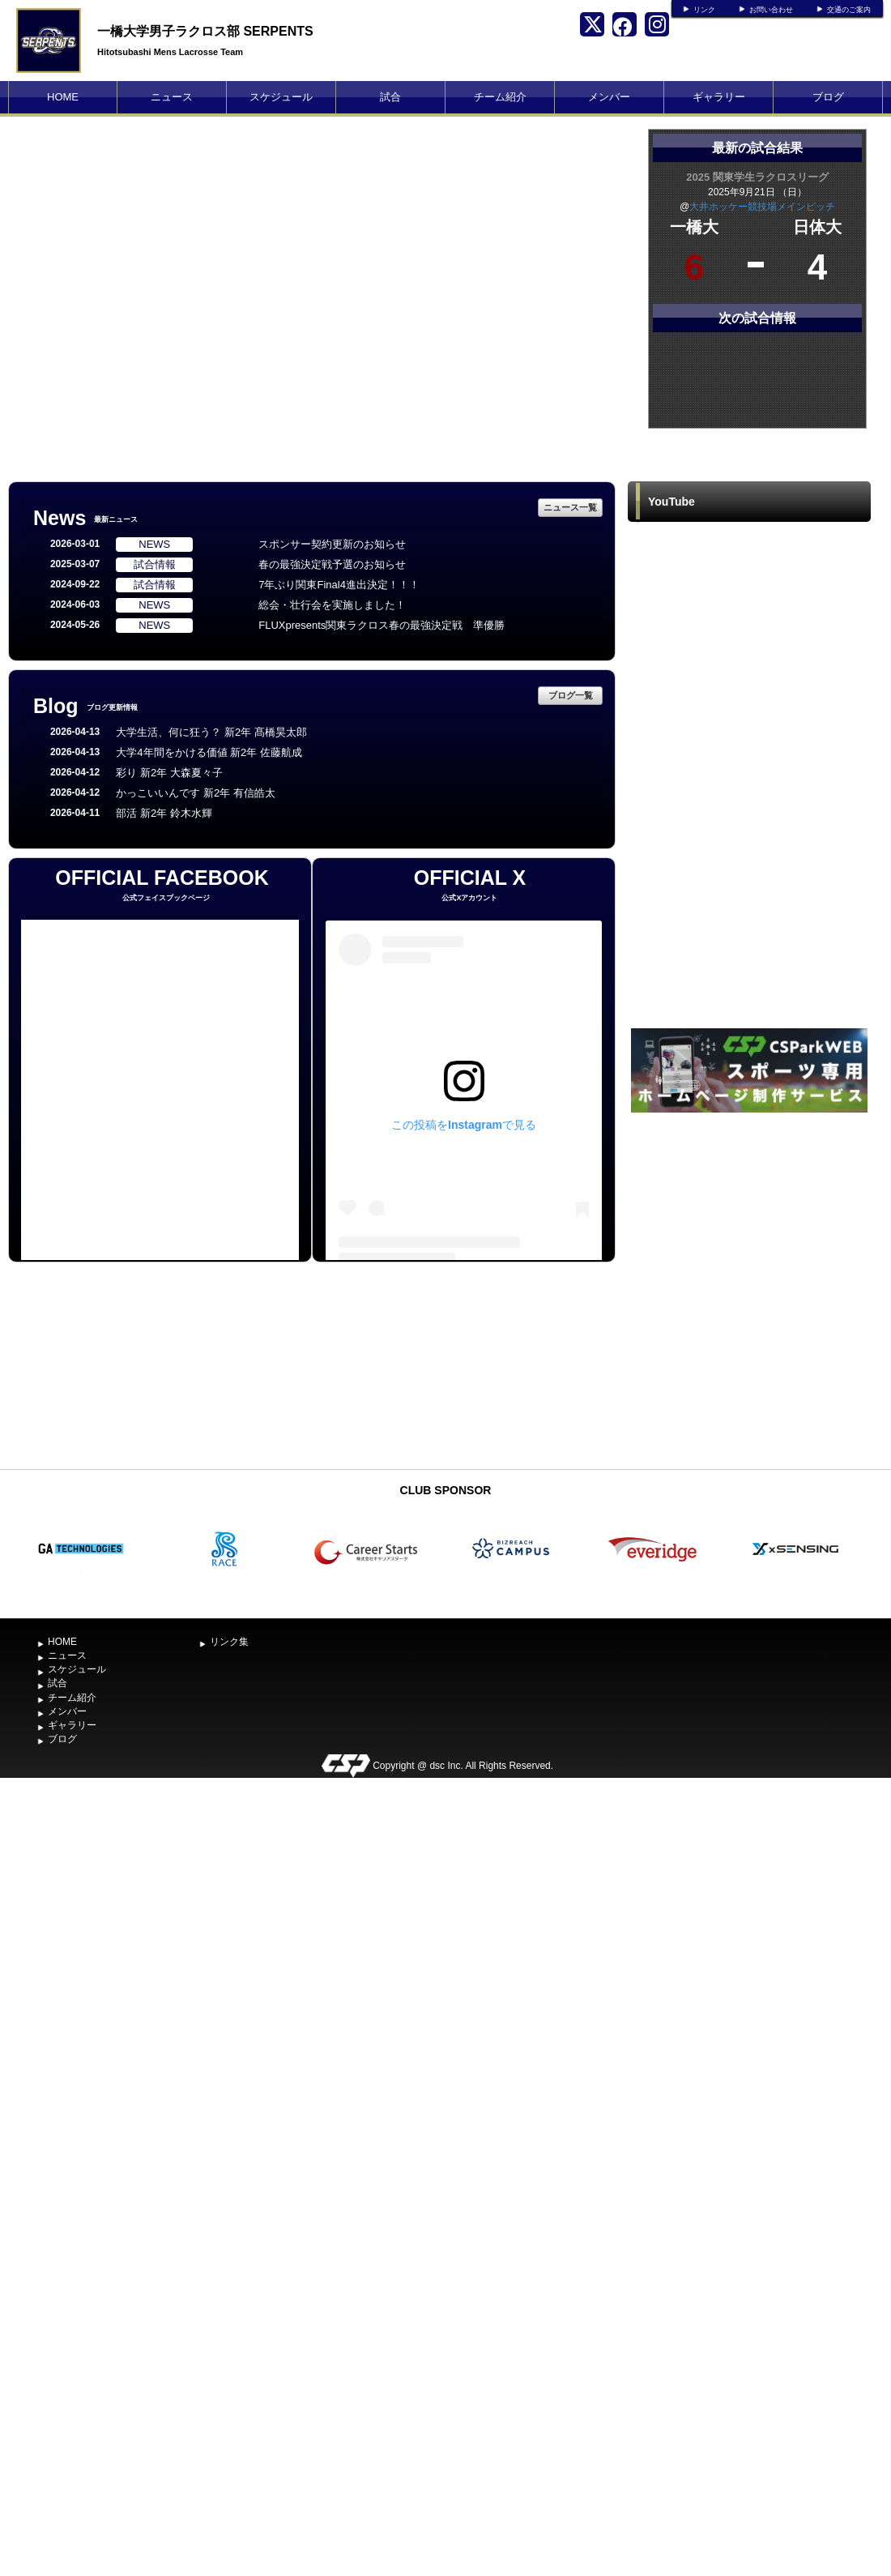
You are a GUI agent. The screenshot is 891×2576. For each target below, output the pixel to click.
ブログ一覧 (570, 695)
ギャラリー (719, 97)
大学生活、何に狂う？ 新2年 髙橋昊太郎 (211, 732)
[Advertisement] (177, 1289)
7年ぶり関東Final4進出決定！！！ (339, 585)
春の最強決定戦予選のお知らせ (332, 564)
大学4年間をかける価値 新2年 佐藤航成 (209, 752)
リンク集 (229, 1641)
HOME (63, 97)
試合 (390, 97)
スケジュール (281, 97)
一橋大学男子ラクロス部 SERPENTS (205, 31)
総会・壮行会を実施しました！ (332, 605)
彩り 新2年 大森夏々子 (169, 773)
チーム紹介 (500, 97)
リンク (704, 10)
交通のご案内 (849, 10)
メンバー (609, 97)
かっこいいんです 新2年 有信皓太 (195, 793)
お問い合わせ (771, 10)
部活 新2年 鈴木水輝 (163, 813)
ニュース (172, 97)
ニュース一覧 (570, 507)
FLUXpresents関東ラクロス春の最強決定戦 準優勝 (381, 625)
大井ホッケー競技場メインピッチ (762, 206)
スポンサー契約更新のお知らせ (332, 544)
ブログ (828, 97)
